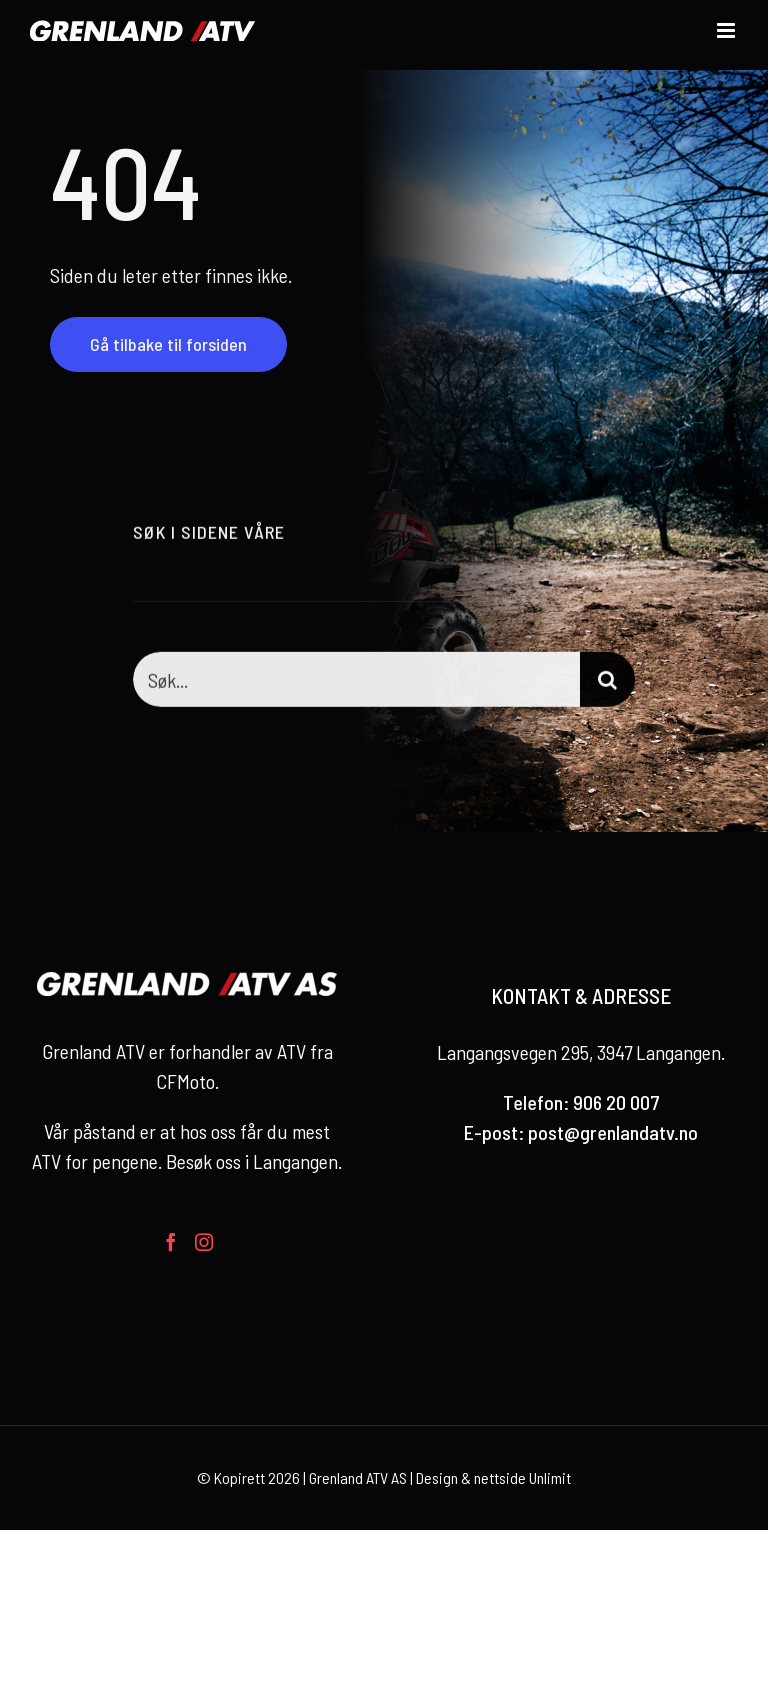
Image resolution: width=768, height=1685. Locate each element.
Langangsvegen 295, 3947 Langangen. (581, 1052)
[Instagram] (204, 1242)
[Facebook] (171, 1242)
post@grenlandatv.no (613, 1132)
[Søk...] (356, 681)
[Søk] (607, 681)
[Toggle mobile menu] (727, 30)
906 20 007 (616, 1102)
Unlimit (550, 1477)
